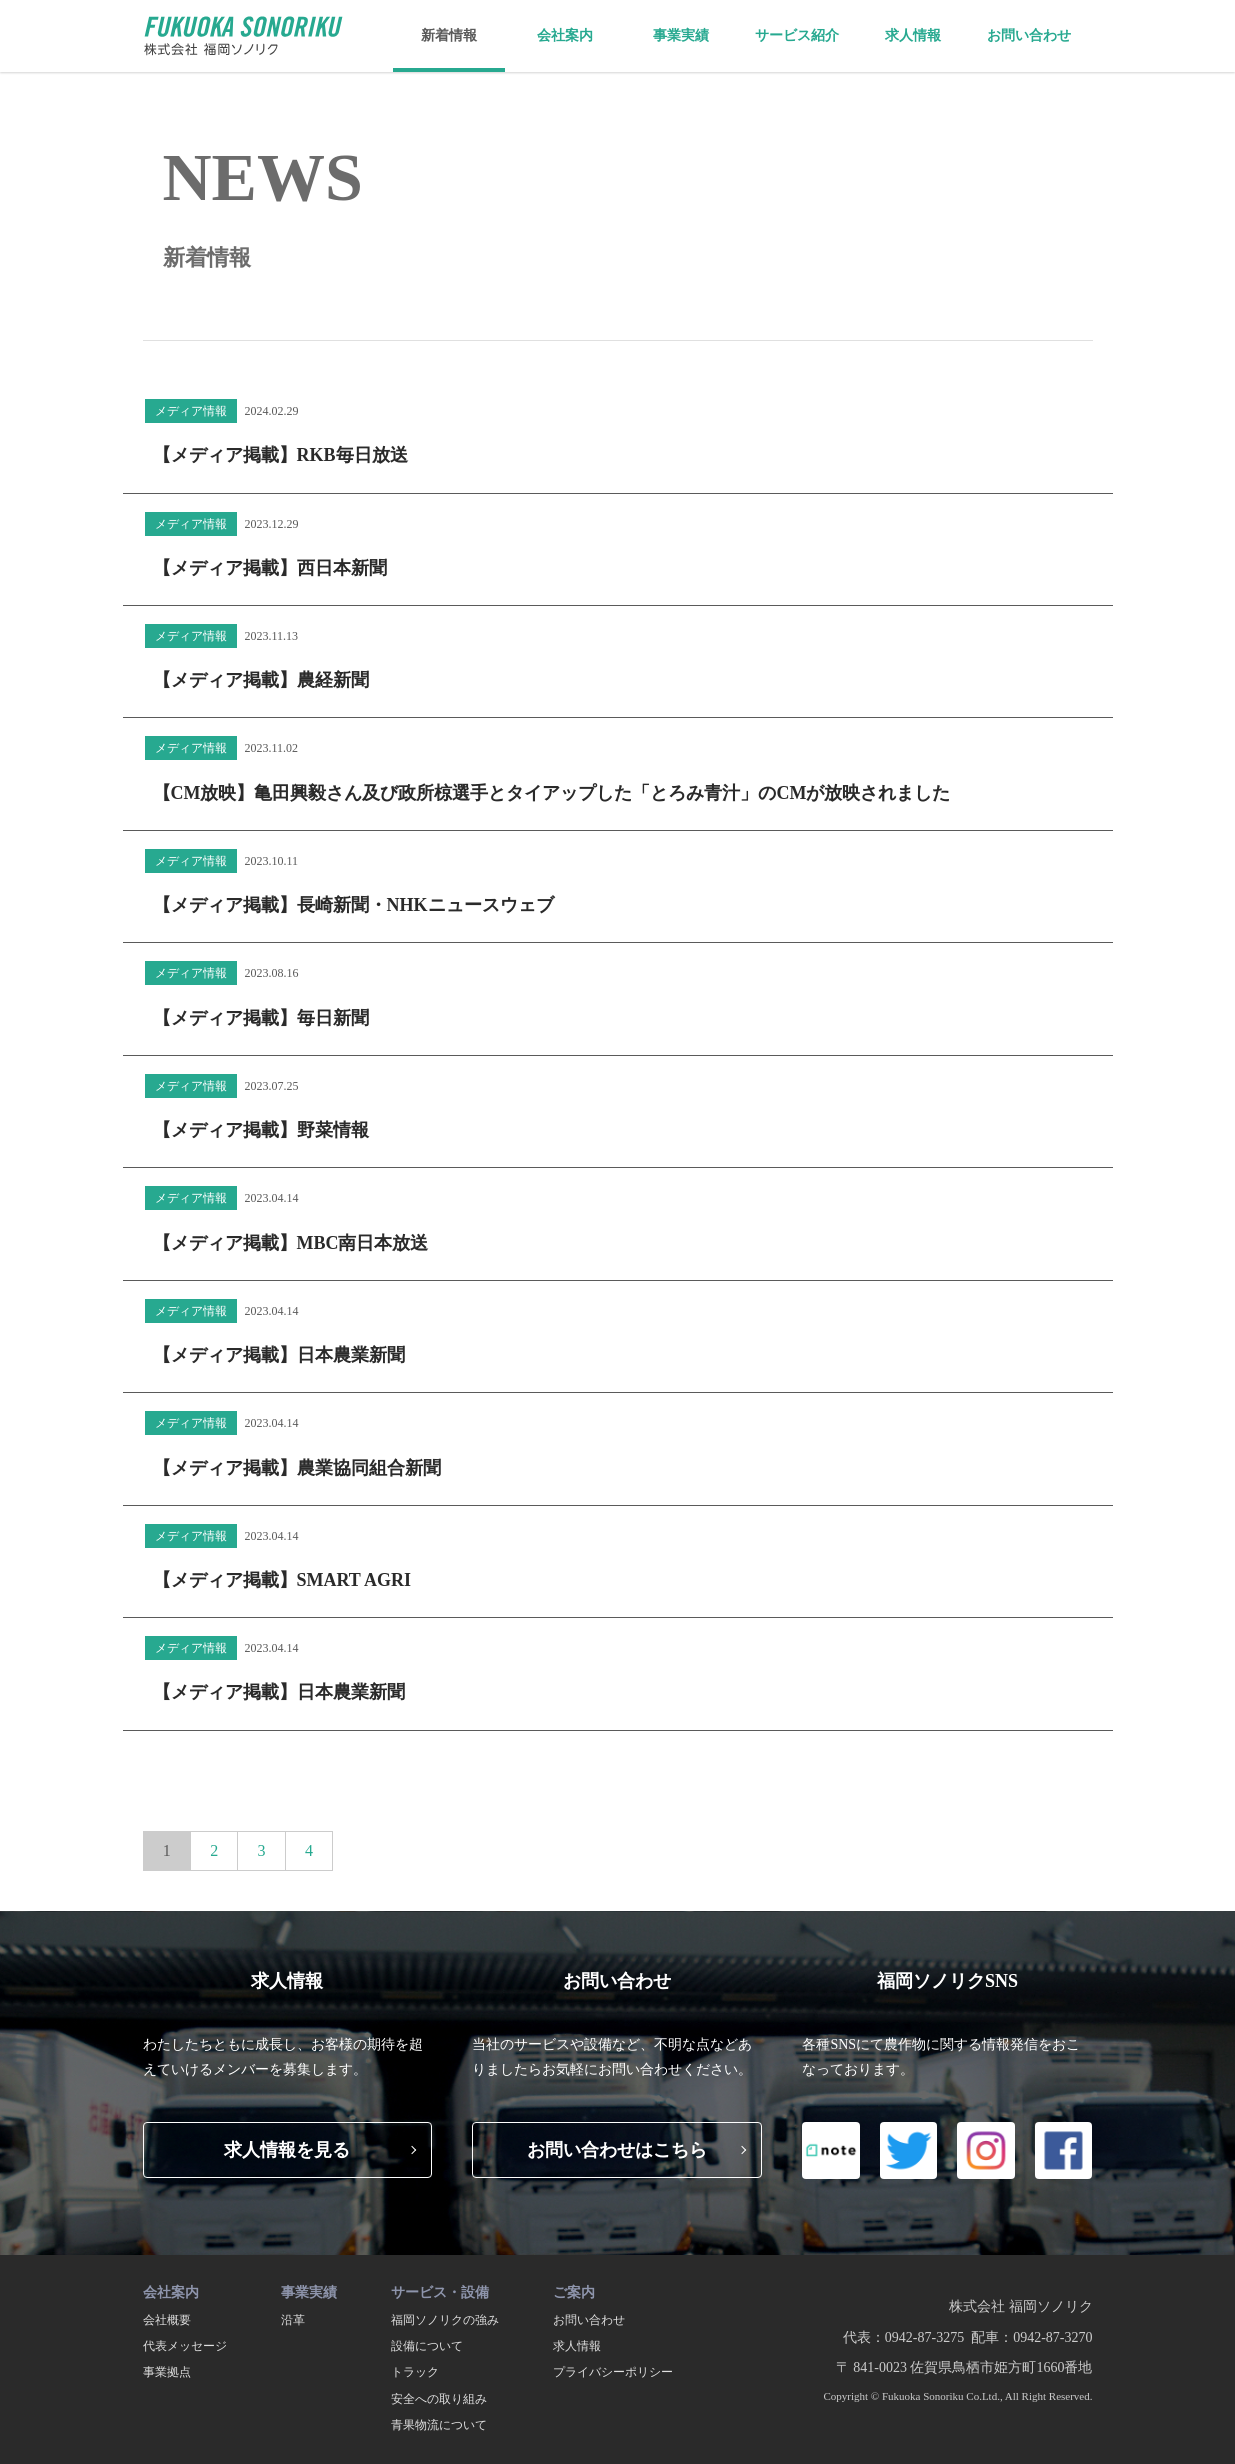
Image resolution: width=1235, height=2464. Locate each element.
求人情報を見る (287, 2150)
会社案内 (565, 35)
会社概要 (167, 2320)
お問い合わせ (1029, 35)
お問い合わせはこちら (617, 2150)
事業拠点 (167, 2372)
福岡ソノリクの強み (445, 2320)
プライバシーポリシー (613, 2372)
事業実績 (681, 35)
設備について (427, 2346)
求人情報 (913, 35)
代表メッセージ (185, 2346)
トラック (415, 2372)
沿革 (293, 2320)
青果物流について (439, 2425)
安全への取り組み (439, 2399)
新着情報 (449, 35)
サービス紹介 (797, 35)
